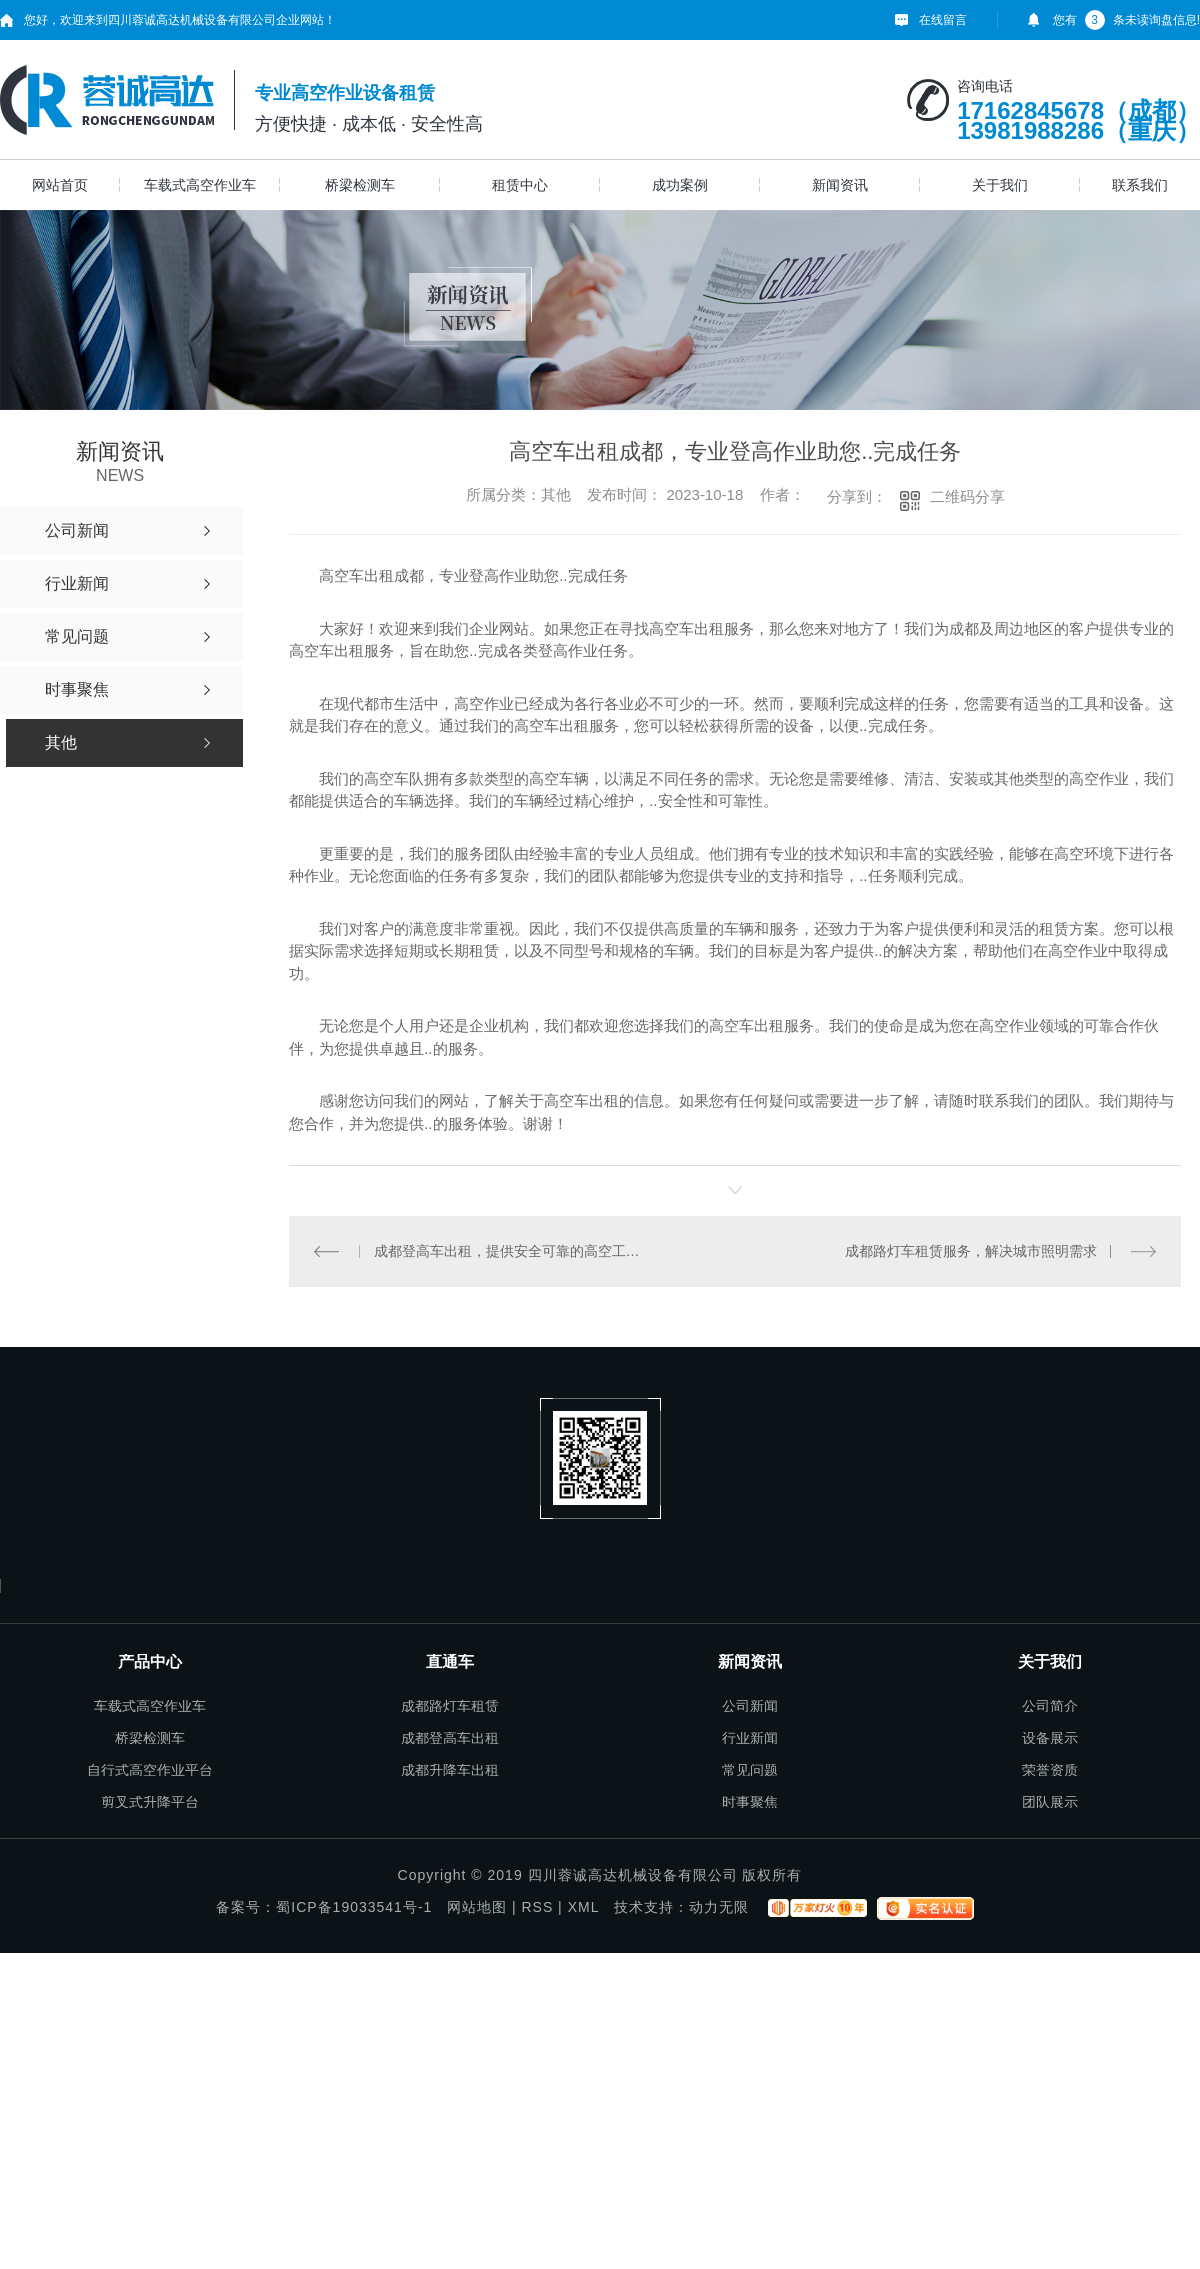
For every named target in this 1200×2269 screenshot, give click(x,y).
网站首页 (60, 185)
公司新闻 (750, 1706)
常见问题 (750, 1770)
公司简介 (1050, 1706)
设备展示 (1050, 1738)
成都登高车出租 (450, 1738)
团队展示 (1050, 1802)
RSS (537, 1907)
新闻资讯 (840, 185)
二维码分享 (967, 496)
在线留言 (943, 20)
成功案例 (680, 185)
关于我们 (1000, 185)
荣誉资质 (1050, 1770)
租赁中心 (520, 185)
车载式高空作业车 (200, 185)
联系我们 (1140, 185)
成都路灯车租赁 (450, 1706)
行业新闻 (750, 1738)
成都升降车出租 (450, 1770)
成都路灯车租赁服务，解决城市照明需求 (971, 1251)
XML (583, 1907)
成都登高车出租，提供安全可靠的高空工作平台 (512, 1251)
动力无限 (719, 1907)
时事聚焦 (750, 1802)
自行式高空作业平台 (150, 1770)
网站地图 (477, 1907)
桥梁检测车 (360, 185)
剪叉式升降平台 (150, 1802)
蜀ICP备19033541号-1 (354, 1907)
